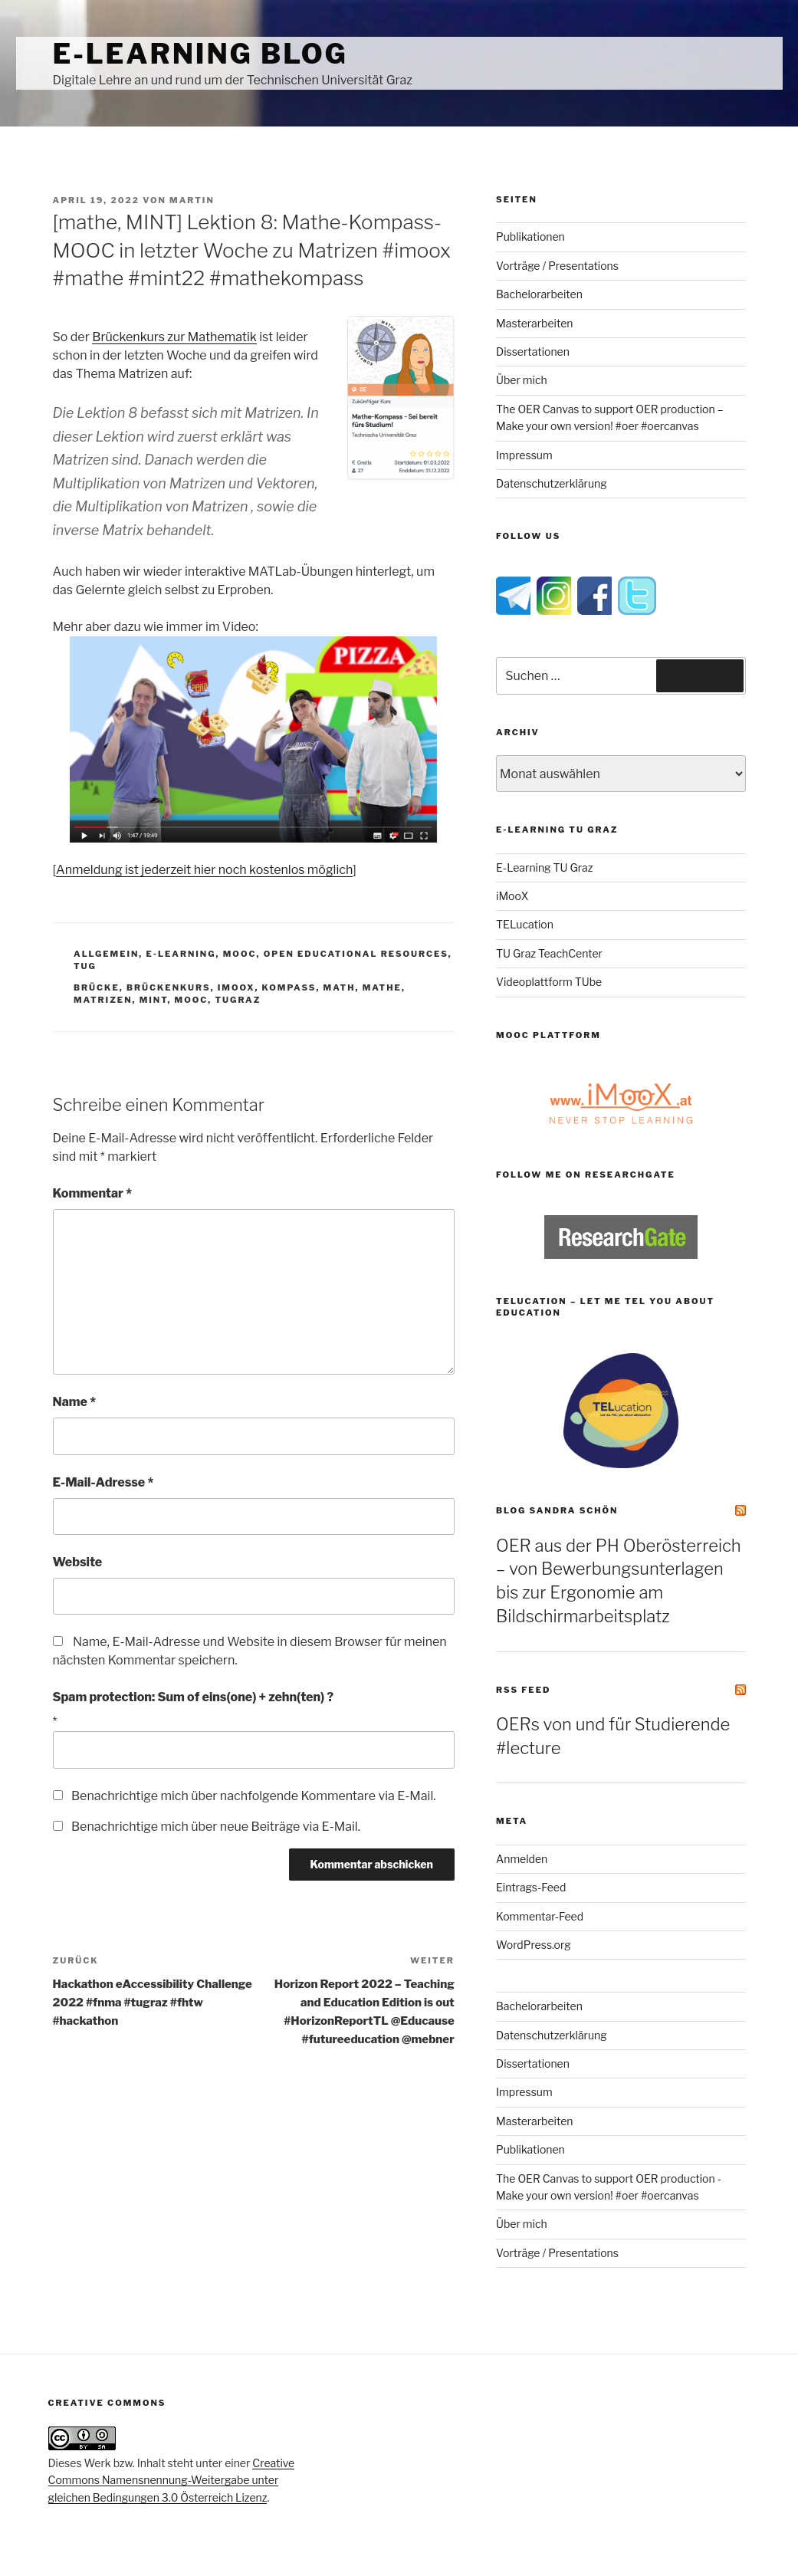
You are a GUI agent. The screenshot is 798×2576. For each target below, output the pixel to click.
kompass (289, 987)
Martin (192, 200)
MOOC (240, 953)
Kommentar (93, 1193)
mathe (382, 987)
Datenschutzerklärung (551, 483)
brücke (97, 987)
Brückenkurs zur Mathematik (174, 337)
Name (75, 1402)
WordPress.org (533, 1944)
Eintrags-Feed (531, 1887)
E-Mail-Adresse (103, 1482)
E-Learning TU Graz (544, 867)
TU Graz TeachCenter (549, 953)
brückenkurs (168, 987)
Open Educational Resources (356, 953)
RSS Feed (523, 1689)
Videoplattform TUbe (549, 981)
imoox (236, 987)
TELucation (524, 924)
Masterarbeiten (534, 323)
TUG (85, 966)
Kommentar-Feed (539, 1916)
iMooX (512, 895)
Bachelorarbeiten (539, 294)
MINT (154, 999)
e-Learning (181, 953)
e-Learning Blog (200, 54)
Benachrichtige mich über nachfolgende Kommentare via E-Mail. (253, 1796)
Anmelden (521, 1858)
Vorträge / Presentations (557, 265)
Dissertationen (533, 351)
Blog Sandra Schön (557, 1510)
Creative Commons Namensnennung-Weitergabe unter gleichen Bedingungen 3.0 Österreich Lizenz (171, 2480)
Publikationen (530, 236)
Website (78, 1562)
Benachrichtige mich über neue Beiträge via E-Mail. (215, 1826)
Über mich (521, 379)
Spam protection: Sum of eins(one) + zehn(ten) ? (193, 1697)
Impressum (524, 455)
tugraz (238, 999)
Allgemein (106, 953)
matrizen (103, 999)
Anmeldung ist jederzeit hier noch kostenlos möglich (204, 870)
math (339, 987)
